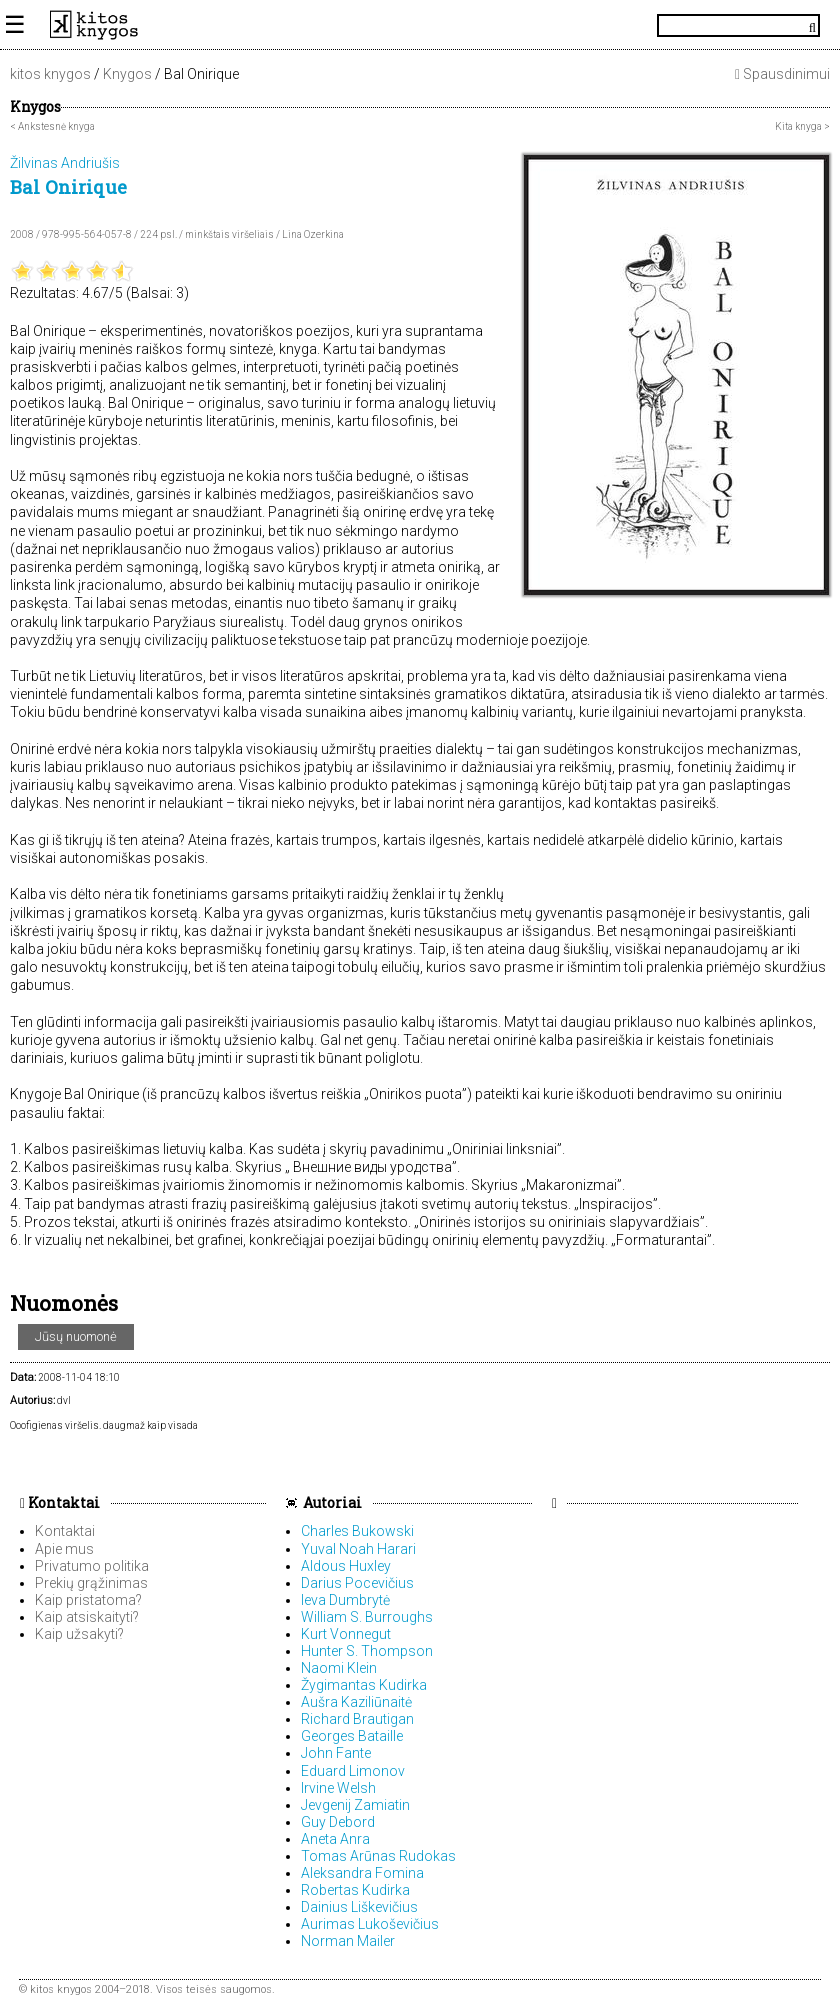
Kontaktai (60, 1502)
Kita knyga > (802, 126)
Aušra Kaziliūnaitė (356, 1702)
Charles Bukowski (357, 1531)
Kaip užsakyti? (79, 1634)
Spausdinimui (782, 74)
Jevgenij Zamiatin (355, 1805)
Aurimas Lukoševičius (370, 1924)
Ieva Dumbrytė (345, 1600)
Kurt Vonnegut (346, 1634)
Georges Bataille (352, 1736)
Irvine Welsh (338, 1788)
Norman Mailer (348, 1941)
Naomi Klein (339, 1668)
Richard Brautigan (357, 1719)
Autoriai (332, 1502)
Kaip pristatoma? (88, 1600)
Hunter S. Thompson (367, 1651)
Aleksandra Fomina (362, 1873)
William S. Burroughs (367, 1617)
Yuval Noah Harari (358, 1549)
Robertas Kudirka (355, 1890)
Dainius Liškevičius (359, 1907)
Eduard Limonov (353, 1771)
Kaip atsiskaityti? (87, 1617)
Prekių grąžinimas (91, 1583)
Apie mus (64, 1549)
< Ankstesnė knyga (52, 126)
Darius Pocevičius (357, 1583)
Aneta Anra (335, 1839)
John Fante (336, 1753)
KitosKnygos (420, 25)
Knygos (127, 74)
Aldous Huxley (346, 1566)
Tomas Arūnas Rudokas (378, 1856)
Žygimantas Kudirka (364, 1685)
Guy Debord (338, 1822)
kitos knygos (50, 74)
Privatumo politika (92, 1566)
